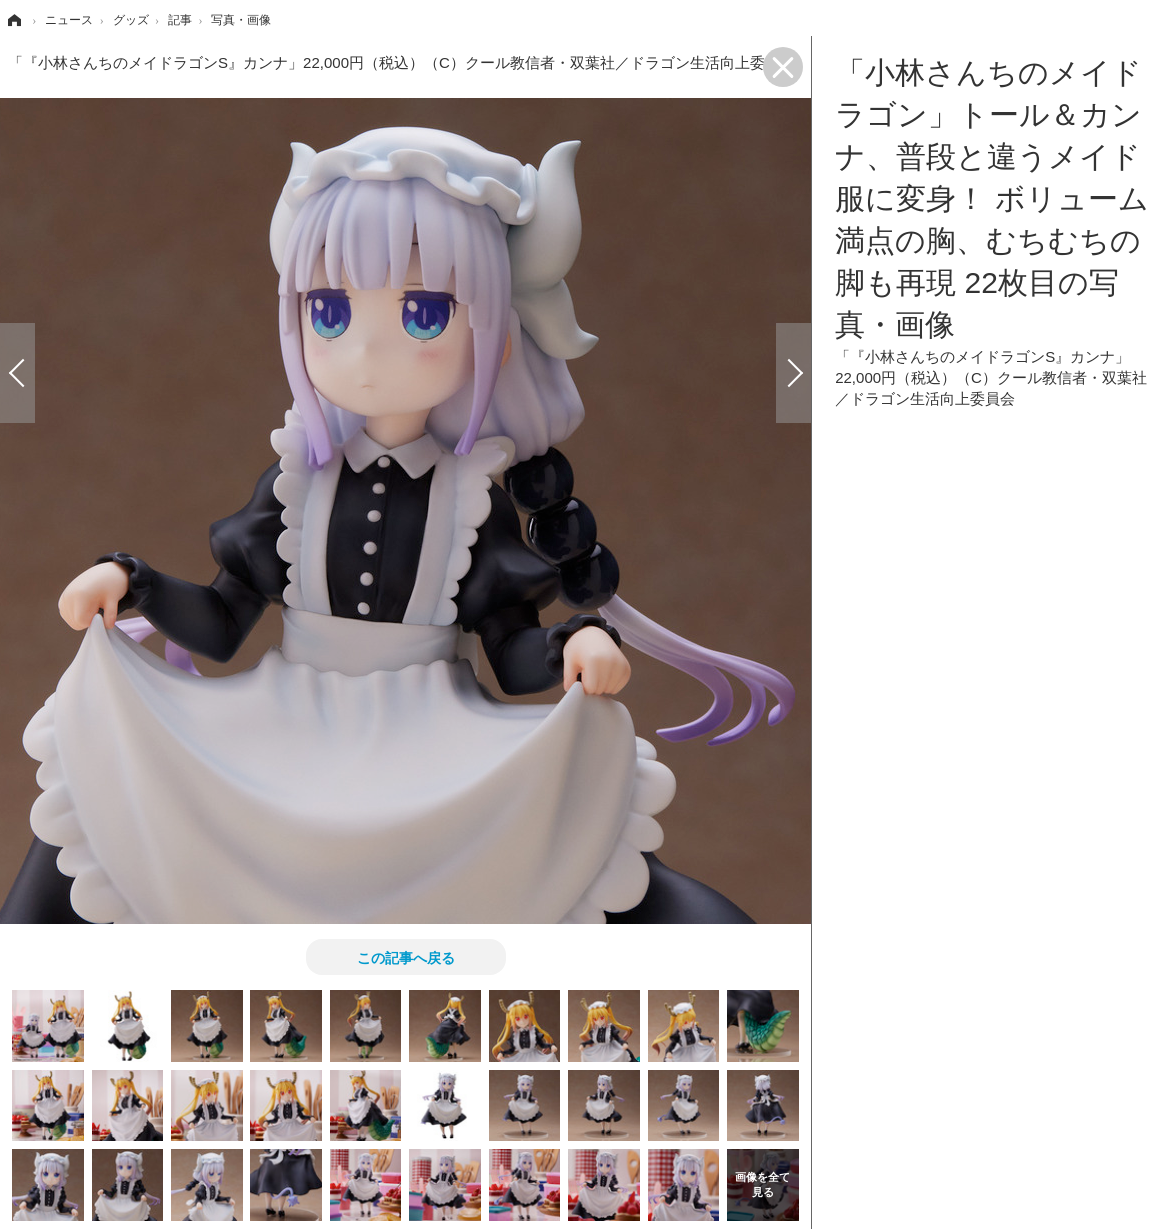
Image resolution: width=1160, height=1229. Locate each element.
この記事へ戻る (406, 957)
